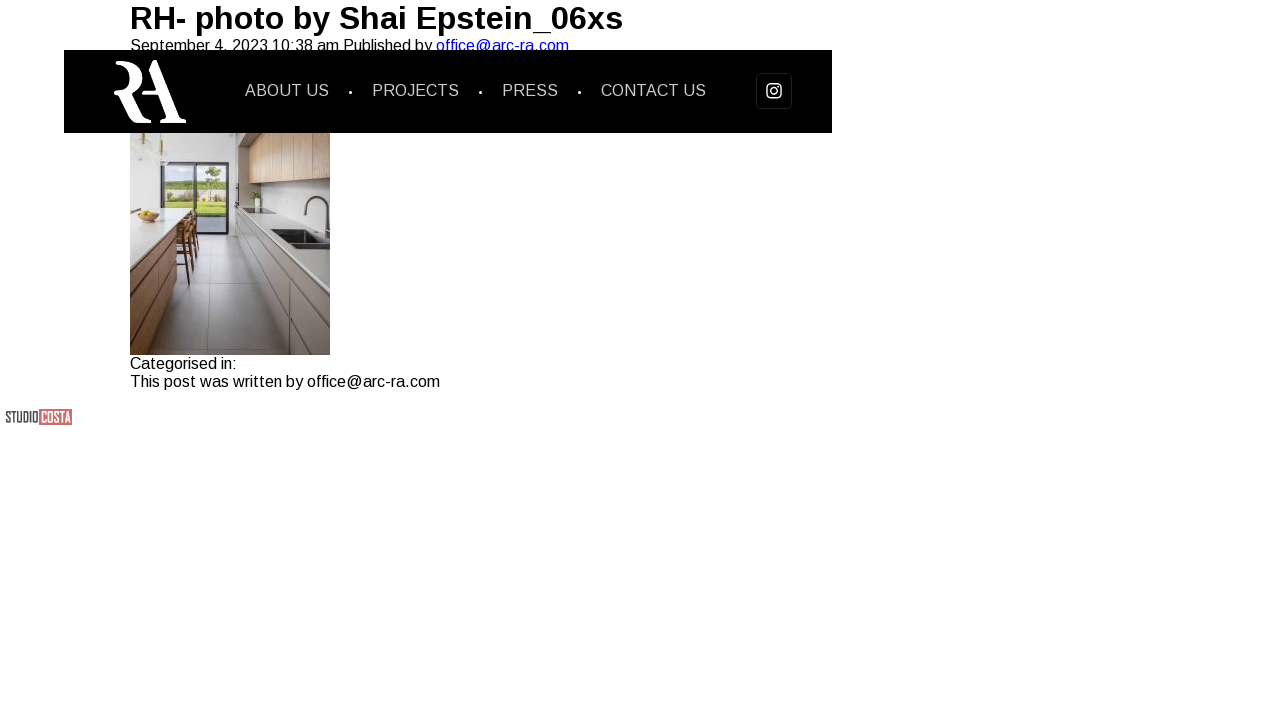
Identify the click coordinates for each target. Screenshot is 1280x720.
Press (530, 90)
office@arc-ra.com (502, 45)
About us (287, 90)
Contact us (653, 90)
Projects (415, 90)
